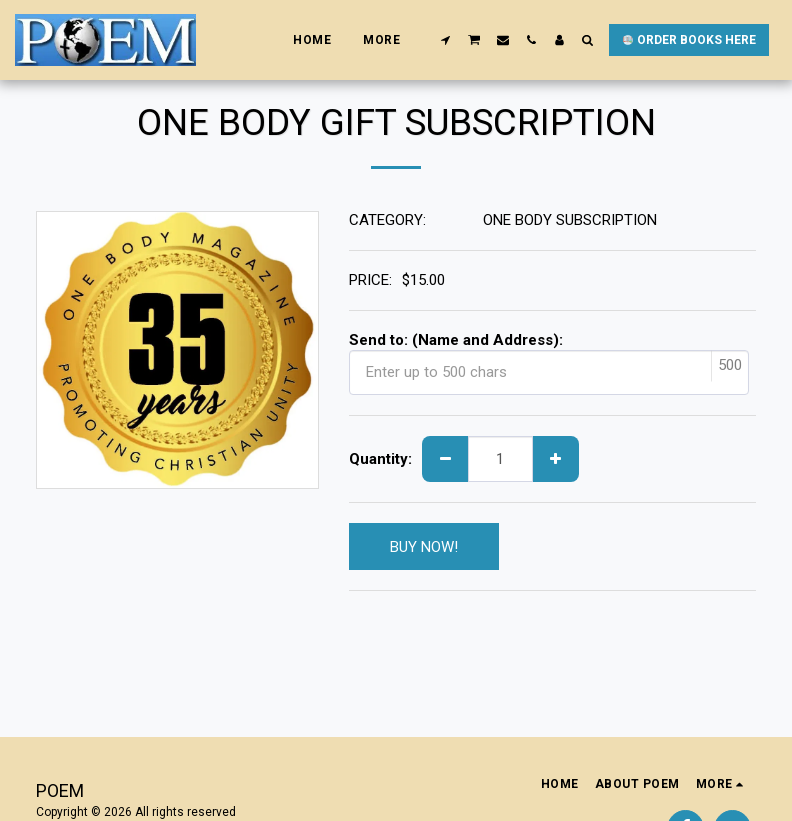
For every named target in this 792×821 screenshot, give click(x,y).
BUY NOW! (424, 547)
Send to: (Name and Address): (456, 340)
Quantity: (380, 459)
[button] (446, 40)
